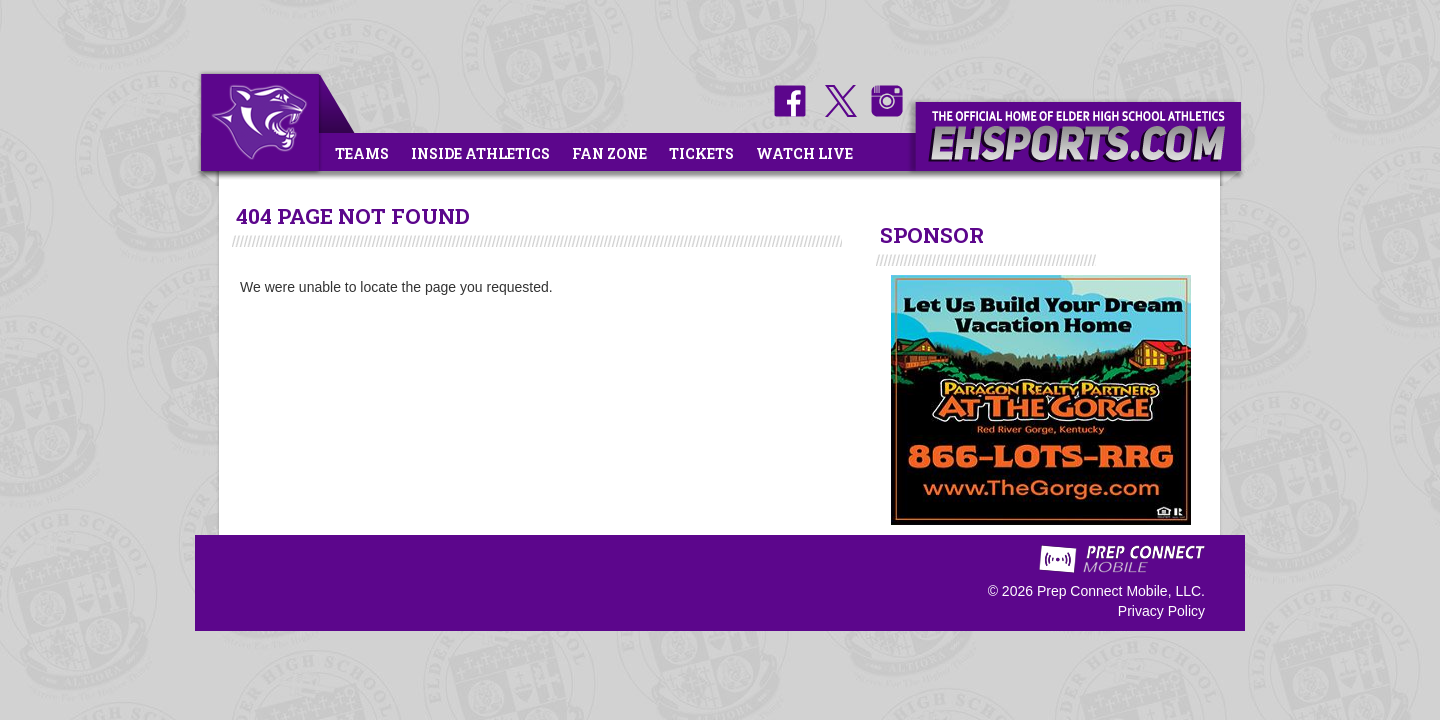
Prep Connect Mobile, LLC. (1121, 591)
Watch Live (804, 153)
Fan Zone (609, 153)
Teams (362, 153)
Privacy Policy (1161, 611)
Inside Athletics (480, 153)
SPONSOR (932, 235)
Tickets (701, 153)
